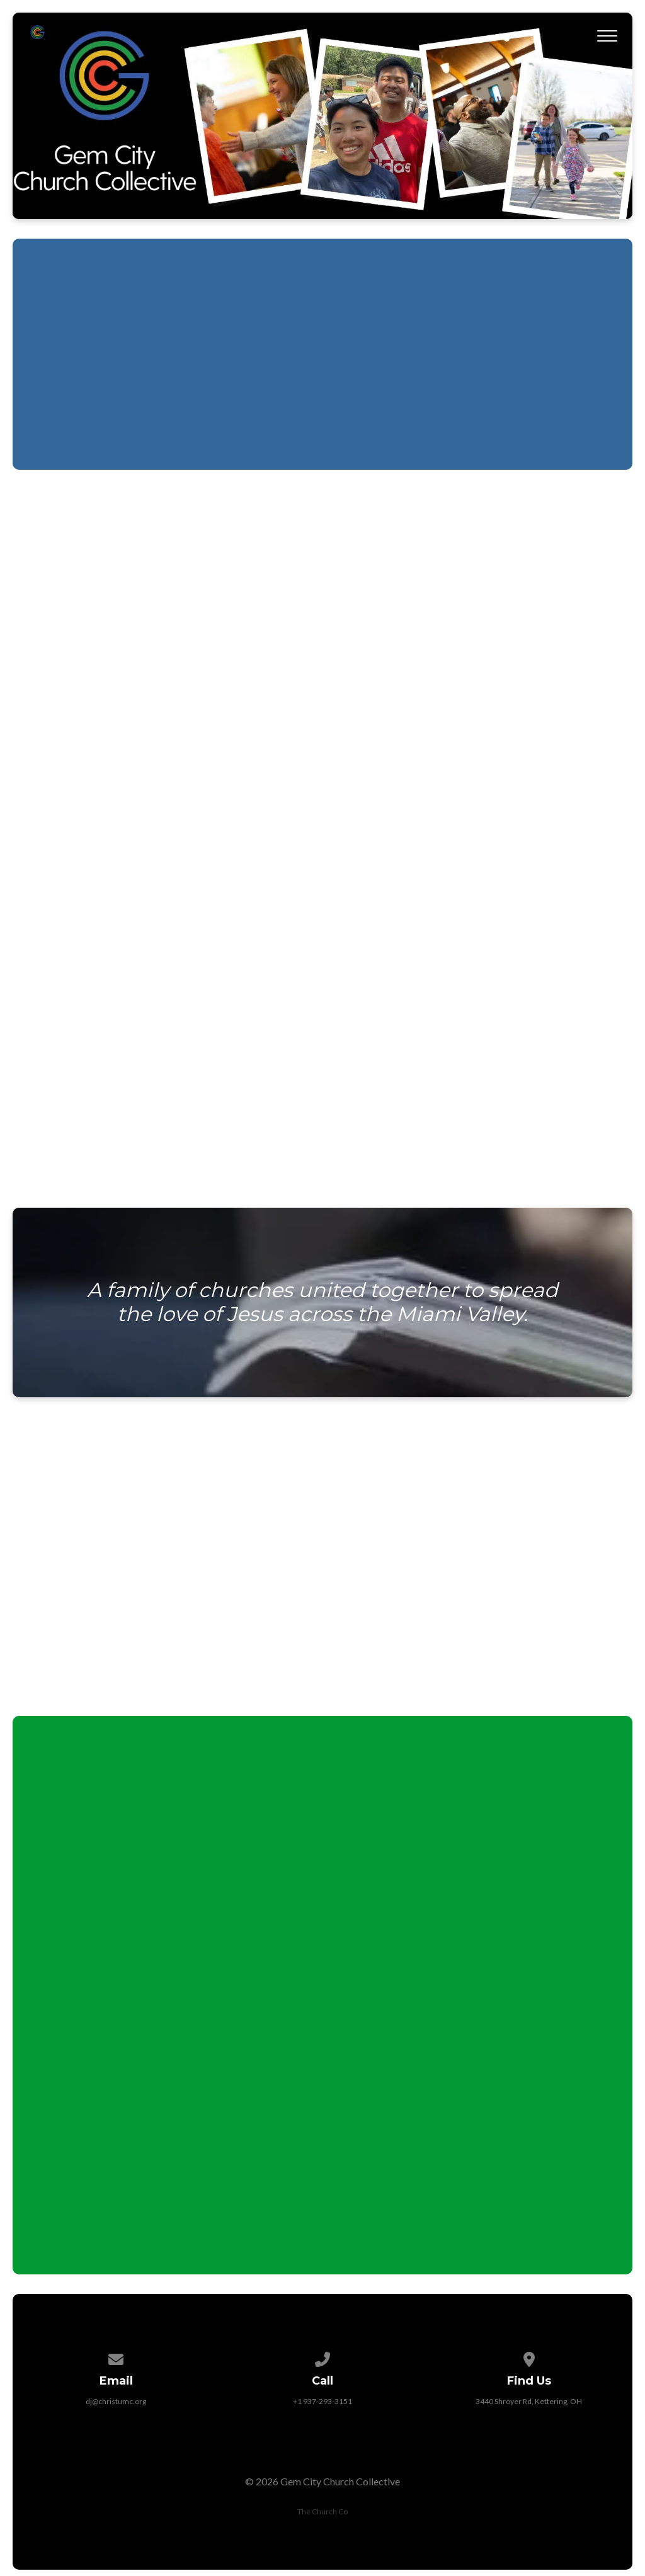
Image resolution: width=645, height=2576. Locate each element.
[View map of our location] (529, 2357)
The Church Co (322, 2511)
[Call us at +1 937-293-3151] (322, 2357)
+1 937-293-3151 (322, 2401)
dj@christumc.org (116, 2401)
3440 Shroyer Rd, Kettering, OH (529, 2401)
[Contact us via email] (116, 2357)
